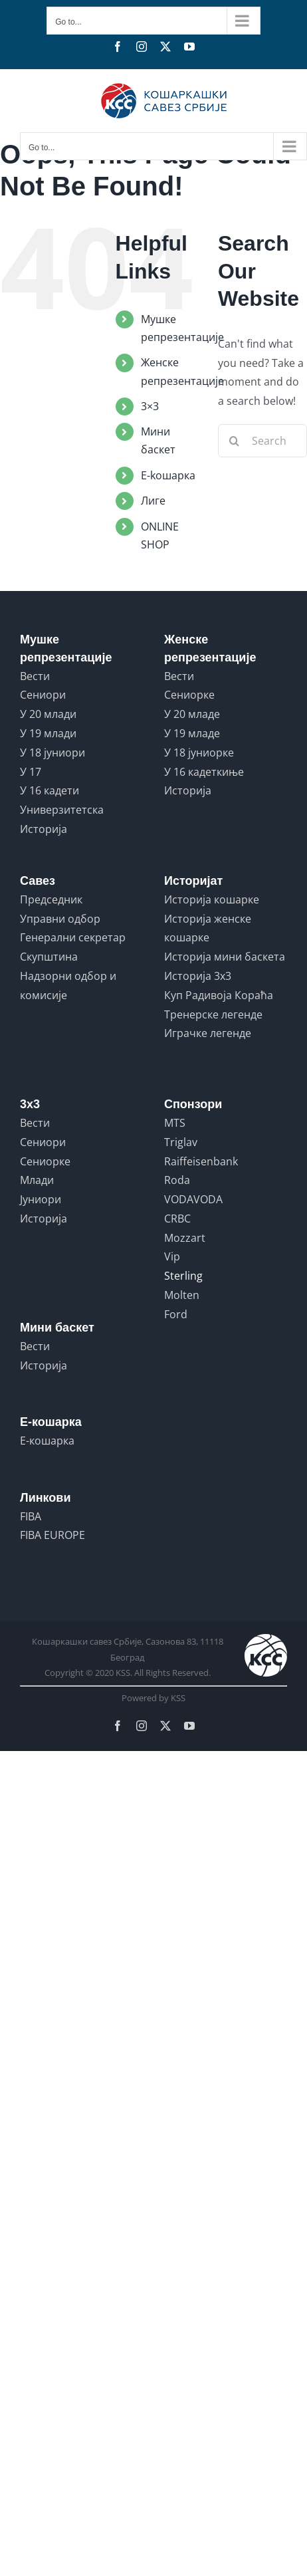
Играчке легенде (207, 1033)
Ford (175, 1314)
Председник (51, 899)
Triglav (180, 1142)
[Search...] (262, 440)
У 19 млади (48, 733)
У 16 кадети (49, 790)
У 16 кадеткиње (204, 771)
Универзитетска (62, 809)
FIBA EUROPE (52, 1535)
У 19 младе (192, 733)
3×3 (150, 406)
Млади (37, 1180)
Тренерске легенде (213, 1014)
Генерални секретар (73, 937)
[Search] (234, 440)
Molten (181, 1295)
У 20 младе (192, 714)
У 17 (30, 771)
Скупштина (49, 956)
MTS (174, 1122)
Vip (172, 1256)
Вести (35, 676)
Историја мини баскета (224, 956)
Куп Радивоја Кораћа (218, 995)
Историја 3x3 (197, 976)
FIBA (30, 1516)
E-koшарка (168, 475)
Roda (177, 1180)
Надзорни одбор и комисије (68, 985)
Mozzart (184, 1237)
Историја (43, 829)
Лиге (153, 500)
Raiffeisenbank (201, 1161)
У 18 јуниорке (199, 752)
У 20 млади (48, 714)
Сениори (43, 694)
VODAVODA (193, 1199)
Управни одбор (60, 918)
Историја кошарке (211, 899)
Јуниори (40, 1199)
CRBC (177, 1218)
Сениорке (189, 694)
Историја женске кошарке (207, 928)
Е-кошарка (47, 1440)
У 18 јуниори (52, 752)
